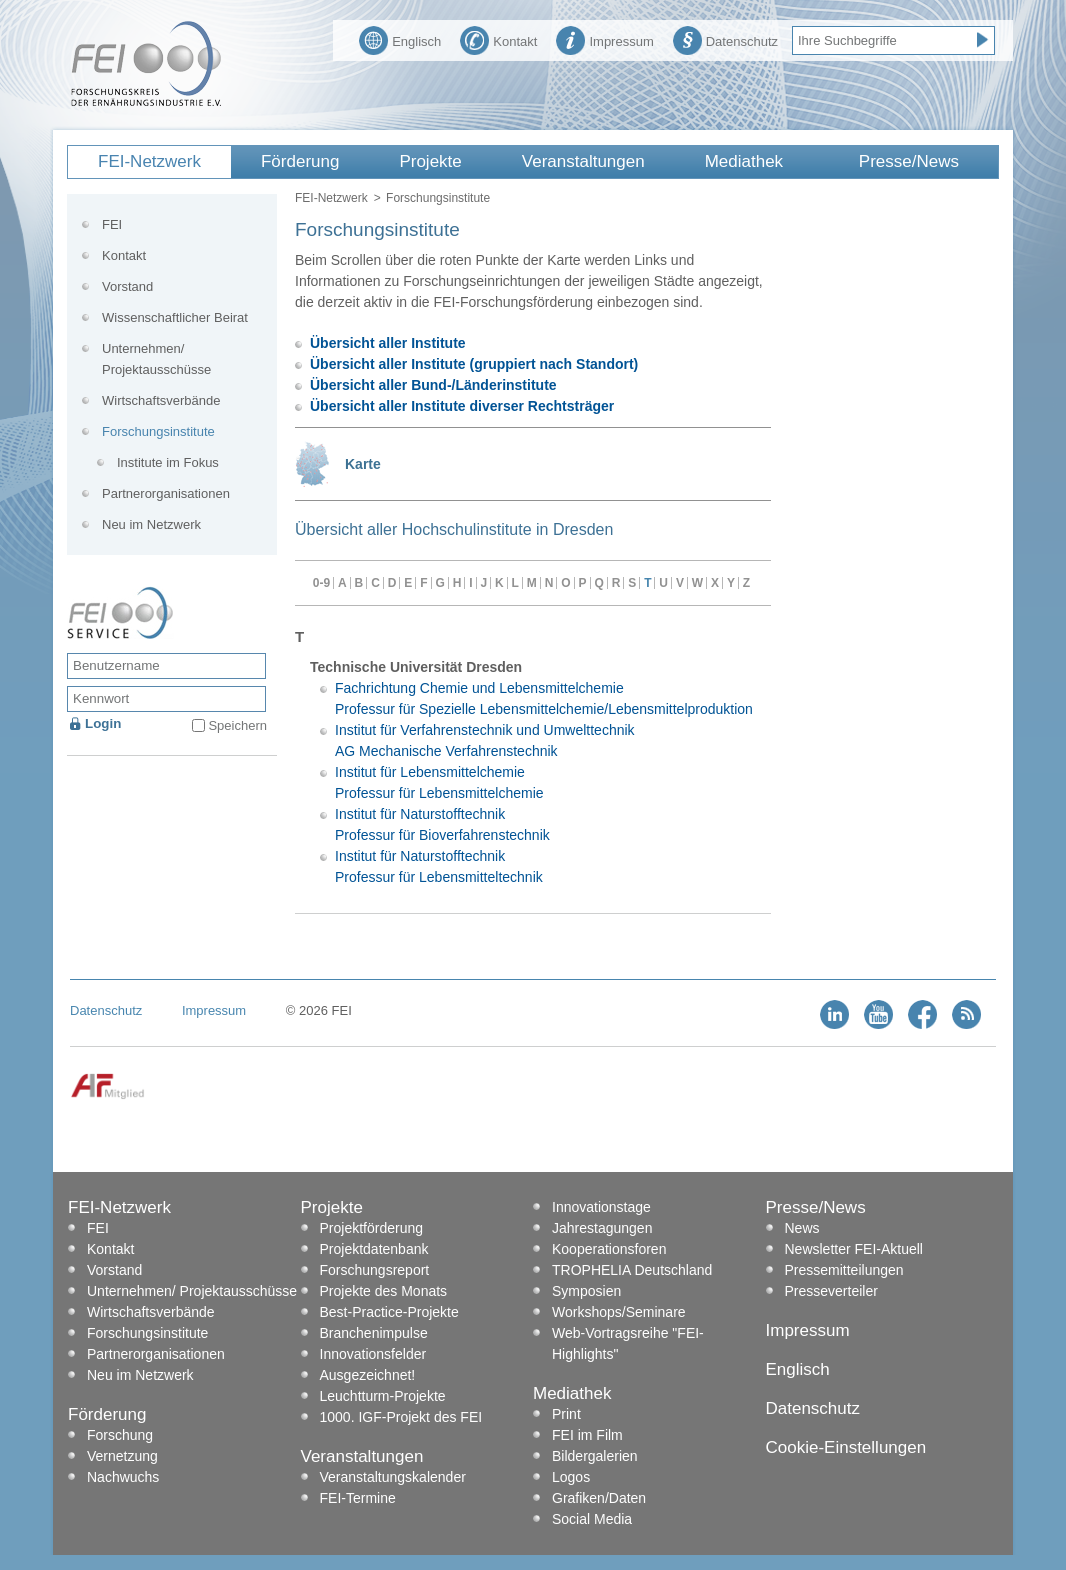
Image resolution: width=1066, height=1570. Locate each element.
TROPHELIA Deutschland (632, 1270)
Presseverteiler (831, 1291)
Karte (363, 464)
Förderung (300, 161)
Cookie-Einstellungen (846, 1447)
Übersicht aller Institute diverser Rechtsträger (462, 406)
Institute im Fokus (168, 462)
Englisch (400, 39)
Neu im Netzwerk (151, 524)
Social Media (592, 1519)
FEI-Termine (358, 1498)
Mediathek (744, 161)
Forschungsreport (375, 1270)
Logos (571, 1477)
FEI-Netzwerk (149, 161)
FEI (112, 224)
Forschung (120, 1435)
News (802, 1228)
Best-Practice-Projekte (389, 1312)
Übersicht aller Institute (388, 343)
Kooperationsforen (609, 1249)
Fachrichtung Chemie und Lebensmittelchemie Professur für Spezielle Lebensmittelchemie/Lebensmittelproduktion (544, 698)
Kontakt (498, 39)
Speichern (237, 725)
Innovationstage (601, 1207)
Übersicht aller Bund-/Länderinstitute (433, 385)
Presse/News (909, 161)
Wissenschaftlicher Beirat (175, 317)
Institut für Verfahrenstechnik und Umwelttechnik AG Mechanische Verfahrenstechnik (485, 740)
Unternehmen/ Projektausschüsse (156, 359)
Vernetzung (122, 1456)
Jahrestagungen (602, 1228)
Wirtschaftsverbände (161, 400)
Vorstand (127, 286)
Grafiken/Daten (599, 1498)
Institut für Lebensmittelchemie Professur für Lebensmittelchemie (439, 782)
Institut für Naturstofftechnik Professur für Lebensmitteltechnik (439, 866)
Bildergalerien (595, 1456)
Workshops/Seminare (619, 1312)
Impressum (604, 39)
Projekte (430, 161)
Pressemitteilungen (844, 1270)
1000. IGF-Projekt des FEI (401, 1417)
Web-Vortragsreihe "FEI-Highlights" (628, 1343)
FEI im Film (587, 1435)
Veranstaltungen (583, 161)
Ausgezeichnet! (368, 1375)
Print (566, 1414)
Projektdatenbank (374, 1249)
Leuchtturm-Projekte (383, 1396)
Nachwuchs (123, 1477)
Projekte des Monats (384, 1291)
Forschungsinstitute (158, 431)
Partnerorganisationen (166, 493)
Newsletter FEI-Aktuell (854, 1249)
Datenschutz (725, 39)
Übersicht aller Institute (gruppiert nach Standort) (474, 364)
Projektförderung (372, 1228)
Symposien (586, 1291)
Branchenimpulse (374, 1333)
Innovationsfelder (373, 1354)
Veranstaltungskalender (393, 1477)
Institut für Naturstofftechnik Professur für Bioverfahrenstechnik (442, 824)
